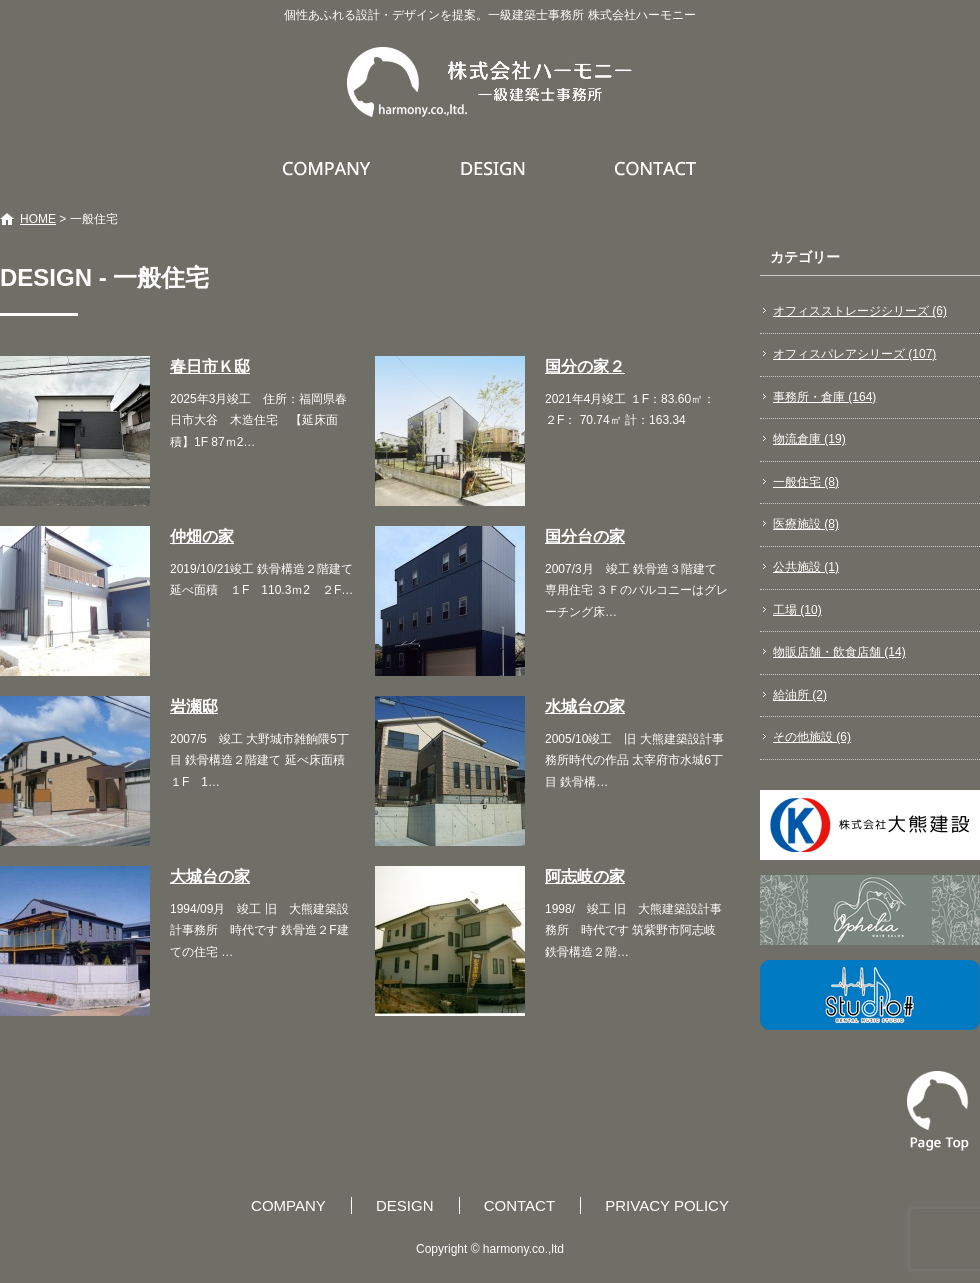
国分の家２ (585, 366)
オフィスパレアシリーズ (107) (854, 354)
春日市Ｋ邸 (210, 366)
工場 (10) (797, 610)
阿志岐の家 (585, 876)
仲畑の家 (202, 536)
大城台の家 (210, 876)
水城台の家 (585, 706)
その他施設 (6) (812, 737)
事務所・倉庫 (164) (824, 397)
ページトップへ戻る (938, 1111)
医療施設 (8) (806, 524)
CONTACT (656, 168)
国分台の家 (585, 536)
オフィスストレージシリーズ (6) (860, 311)
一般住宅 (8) (806, 482)
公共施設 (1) (806, 567)
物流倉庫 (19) (809, 439)
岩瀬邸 (194, 706)
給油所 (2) (800, 695)
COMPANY (329, 168)
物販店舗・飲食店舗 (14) (839, 652)
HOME (38, 219)
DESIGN (495, 168)
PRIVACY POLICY (667, 1205)
